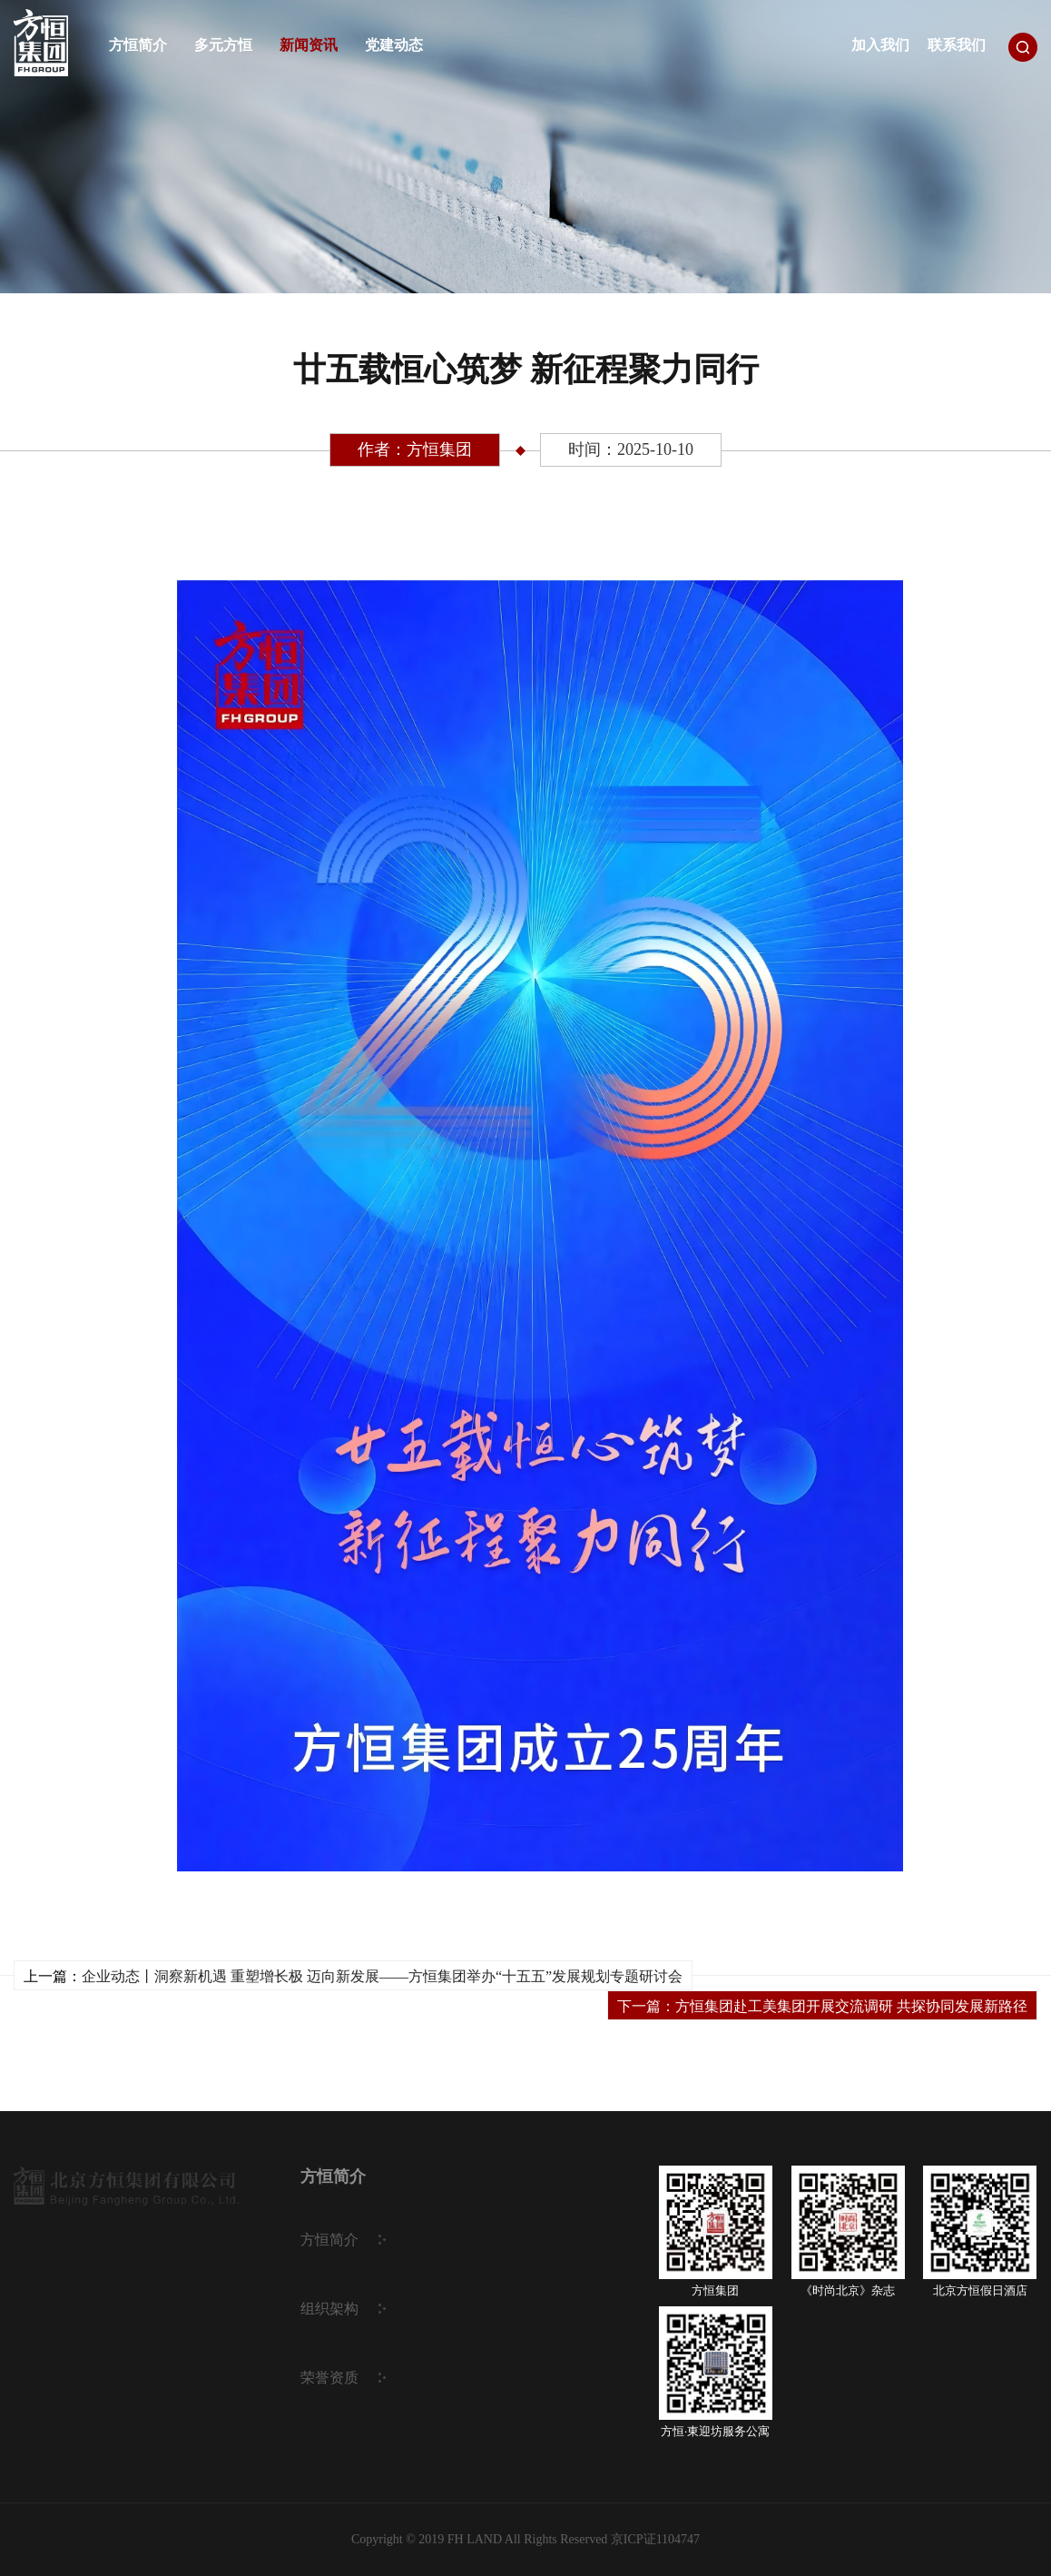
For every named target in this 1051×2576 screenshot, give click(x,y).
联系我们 (957, 45)
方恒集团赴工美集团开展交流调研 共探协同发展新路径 (851, 2006)
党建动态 (394, 45)
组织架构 (329, 2308)
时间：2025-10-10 (630, 449)
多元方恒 (223, 45)
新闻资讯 (309, 45)
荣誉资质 (329, 2377)
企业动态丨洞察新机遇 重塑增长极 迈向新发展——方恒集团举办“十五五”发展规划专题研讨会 (382, 1976)
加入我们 (880, 45)
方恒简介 (138, 45)
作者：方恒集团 (415, 449)
